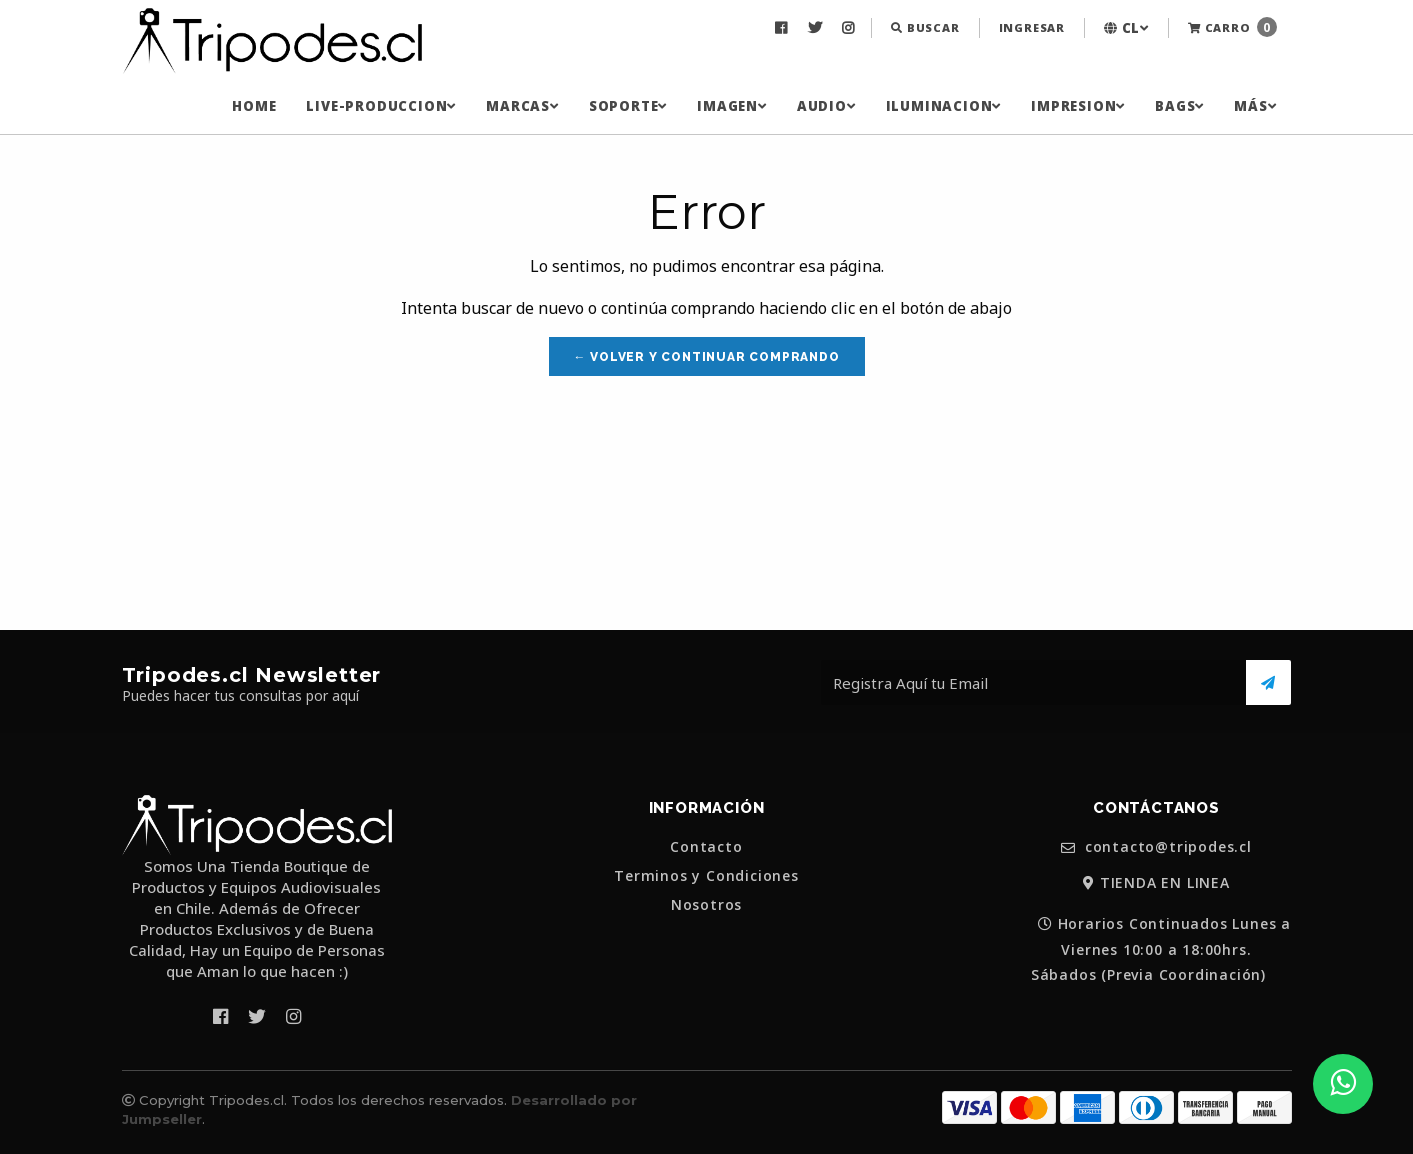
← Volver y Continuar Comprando (707, 357)
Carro (1232, 27)
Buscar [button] (925, 27)
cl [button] (1126, 28)
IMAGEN (732, 106)
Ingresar (1032, 27)
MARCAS (522, 106)
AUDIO (826, 106)
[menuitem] (783, 28)
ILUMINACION (944, 106)
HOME (254, 106)
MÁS (1255, 106)
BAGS (1179, 106)
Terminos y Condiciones (706, 876)
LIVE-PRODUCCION (381, 106)
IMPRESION (1078, 106)
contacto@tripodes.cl (1156, 847)
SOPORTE (628, 106)
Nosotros (706, 905)
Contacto (706, 847)
